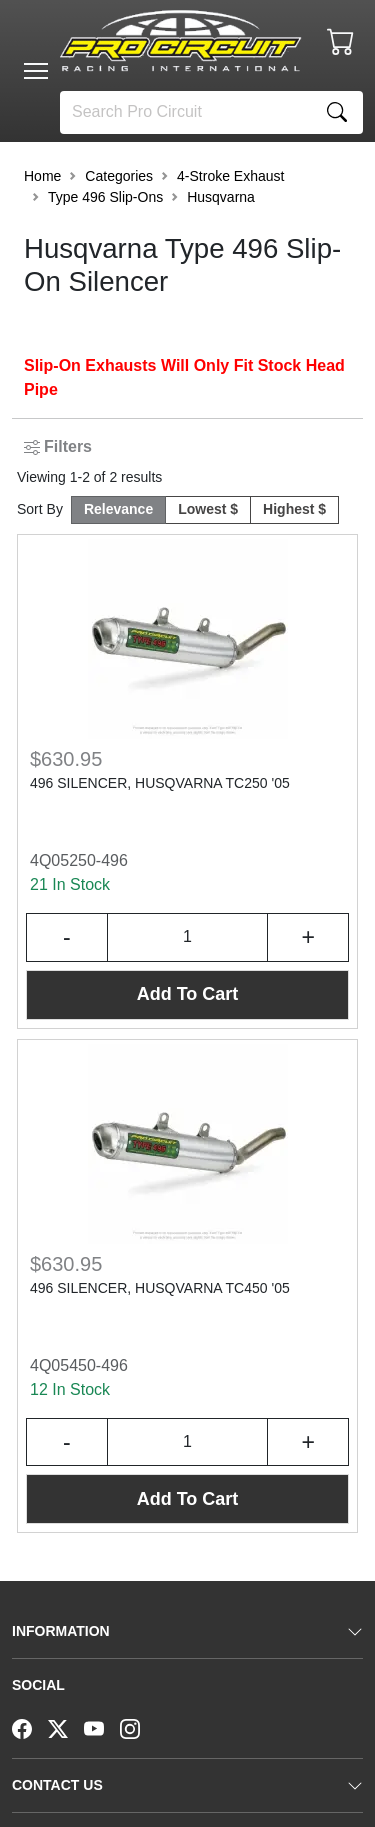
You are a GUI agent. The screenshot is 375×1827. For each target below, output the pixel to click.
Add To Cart (188, 994)
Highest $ (294, 509)
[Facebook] (30, 1727)
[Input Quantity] (188, 937)
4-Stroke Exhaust (230, 176)
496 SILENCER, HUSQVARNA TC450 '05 (160, 1288)
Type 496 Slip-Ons (105, 197)
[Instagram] (138, 1727)
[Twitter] (66, 1727)
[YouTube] (102, 1727)
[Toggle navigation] (36, 71)
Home (42, 176)
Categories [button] (119, 176)
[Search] (186, 112)
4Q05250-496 (79, 860)
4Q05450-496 (79, 1365)
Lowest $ (208, 509)
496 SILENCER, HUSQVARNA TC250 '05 (160, 783)
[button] (36, 71)
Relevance (118, 509)
